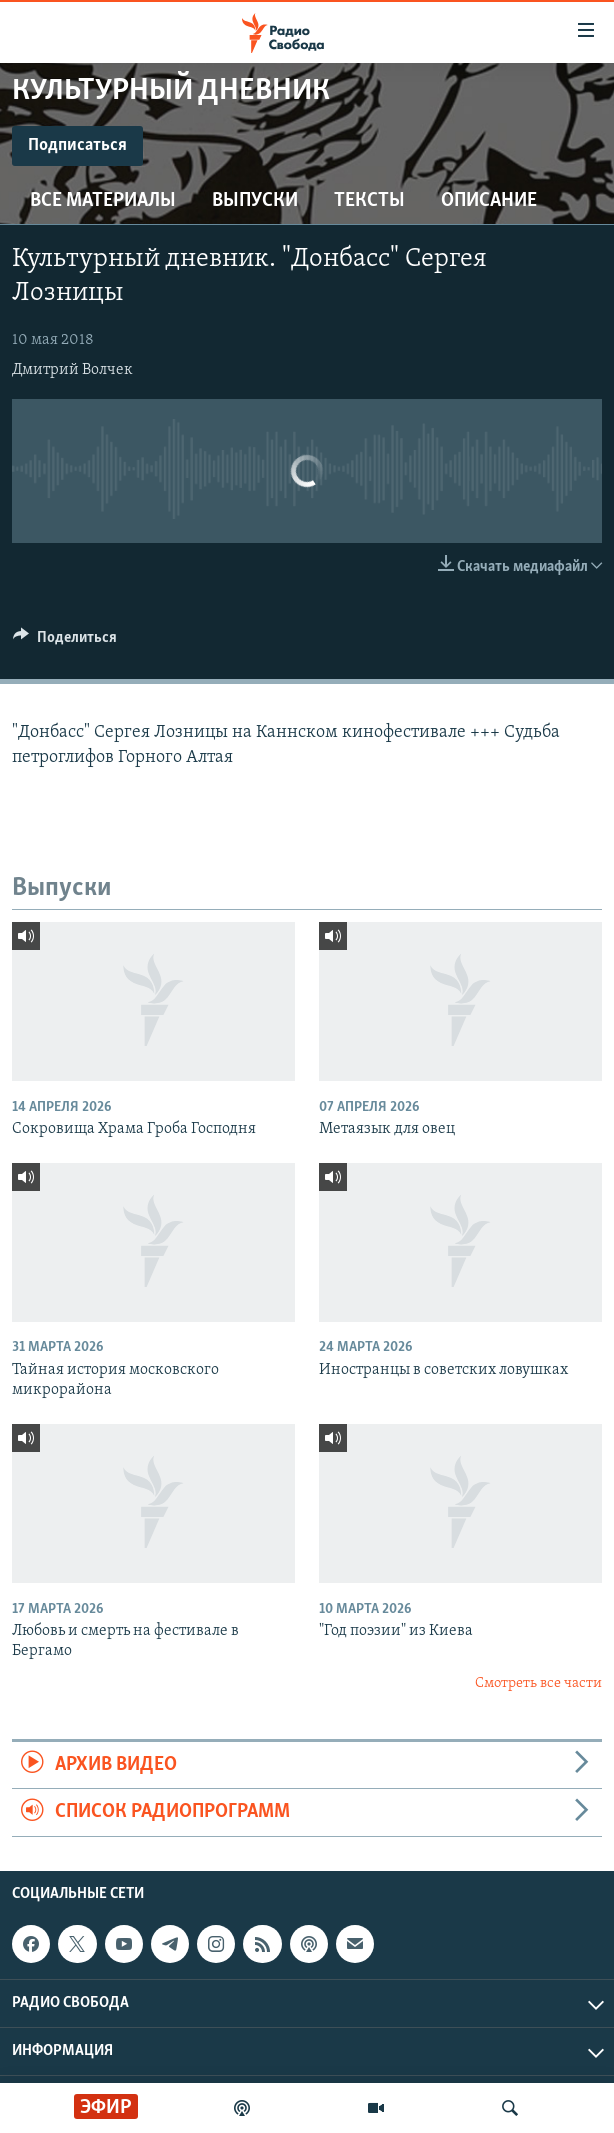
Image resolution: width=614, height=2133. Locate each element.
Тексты (369, 201)
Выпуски (255, 201)
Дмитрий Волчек (72, 370)
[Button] (65, 642)
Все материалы (103, 201)
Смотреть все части (538, 1683)
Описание (489, 201)
